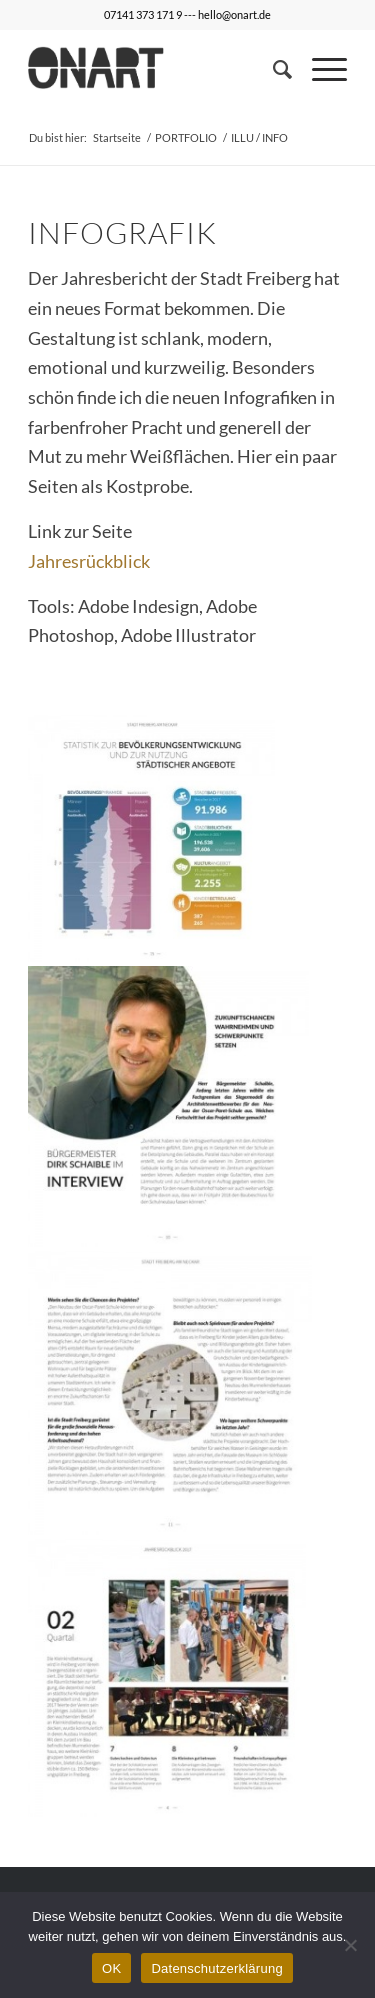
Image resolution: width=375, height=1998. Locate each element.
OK (111, 1968)
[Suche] (272, 69)
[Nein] (350, 1945)
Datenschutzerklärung (216, 1968)
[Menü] (319, 69)
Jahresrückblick (89, 561)
